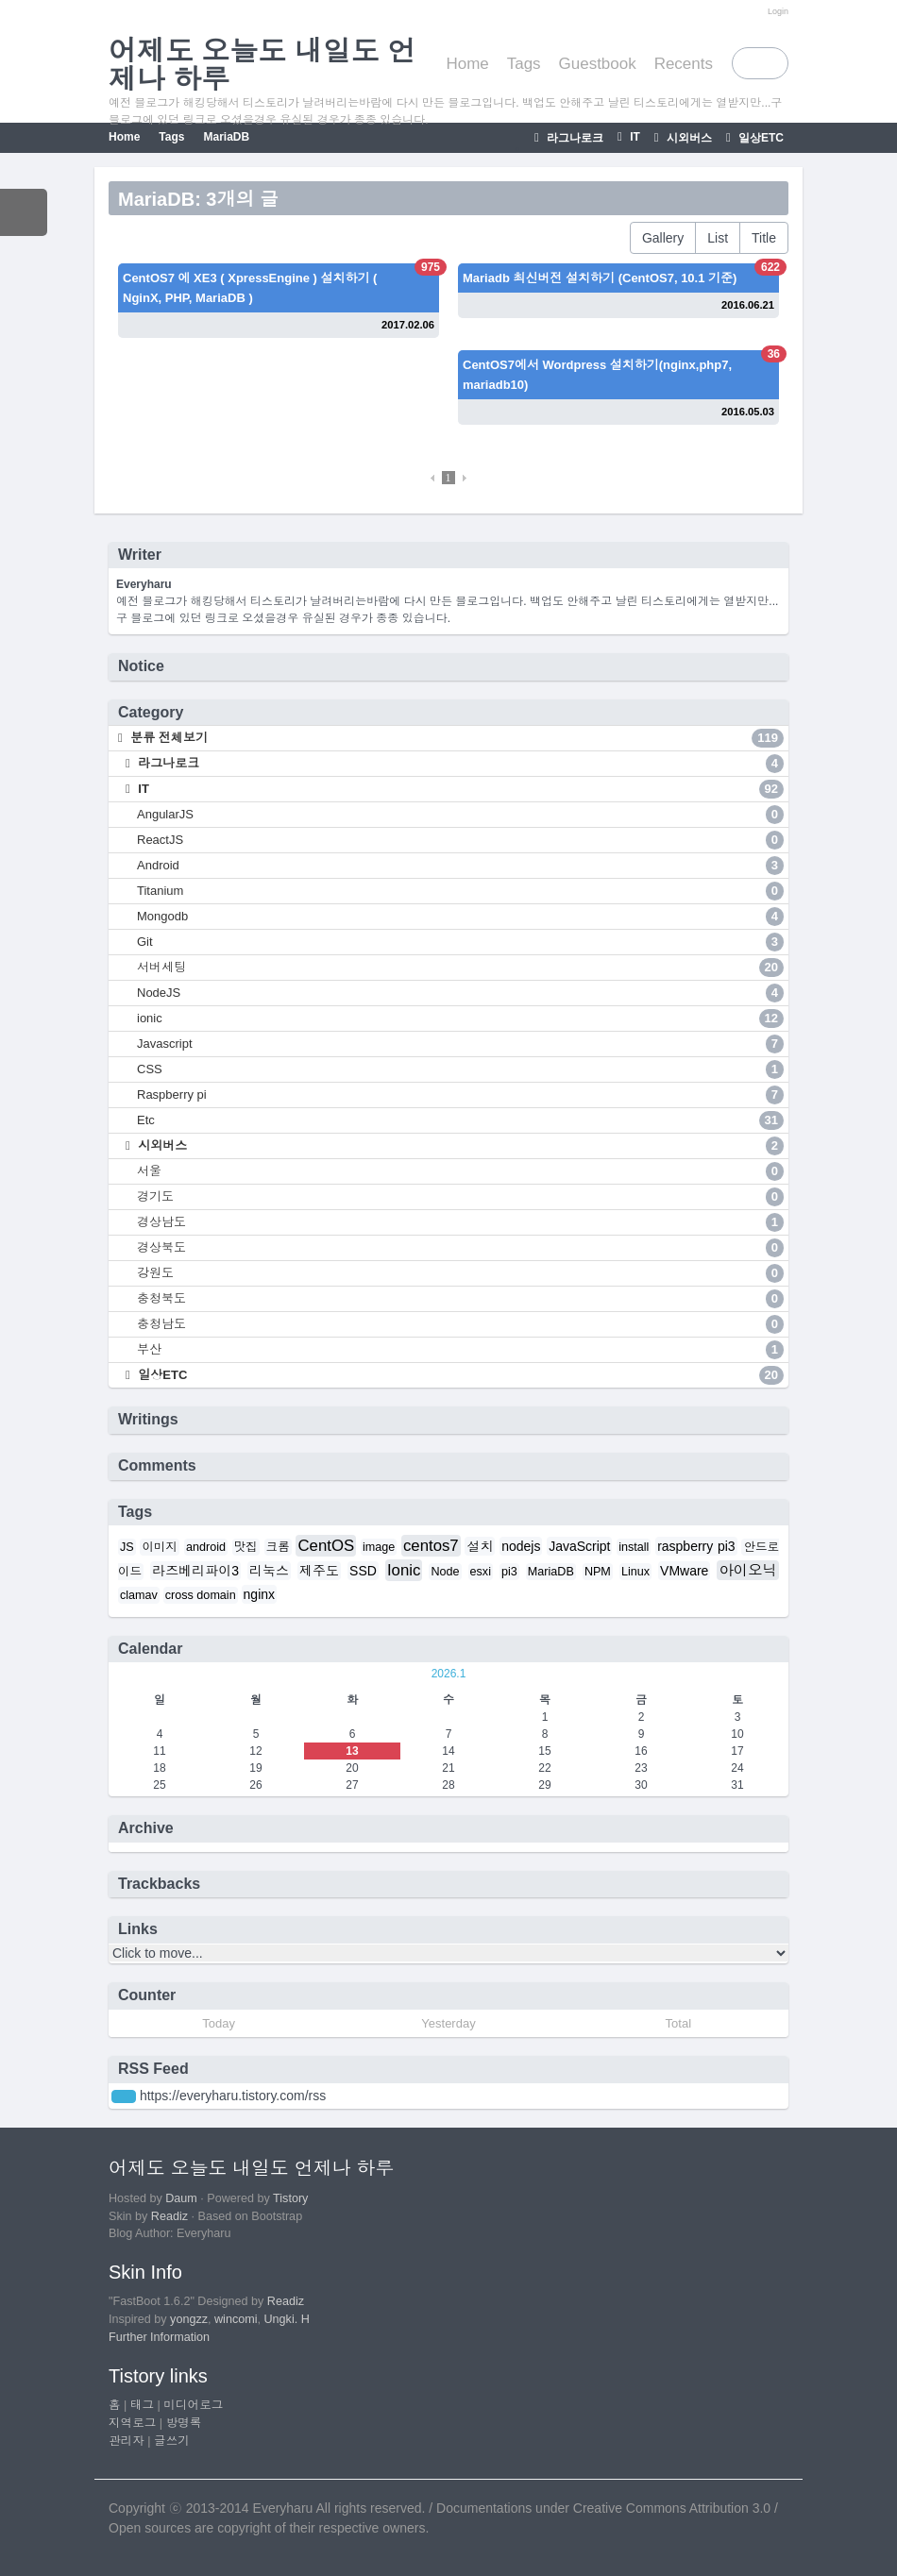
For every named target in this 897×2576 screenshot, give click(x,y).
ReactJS (460, 840)
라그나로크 (573, 137)
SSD (363, 1570)
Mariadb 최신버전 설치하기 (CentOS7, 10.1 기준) (599, 278)
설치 (479, 1546)
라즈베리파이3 (195, 1570)
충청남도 (460, 1324)
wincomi (236, 2319)
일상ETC (760, 137)
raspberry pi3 (696, 1546)
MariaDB (226, 136)
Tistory (290, 2198)
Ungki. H (287, 2319)
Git (460, 942)
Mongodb (460, 916)
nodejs (520, 1546)
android (206, 1547)
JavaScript (579, 1546)
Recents (683, 64)
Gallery (663, 237)
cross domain (200, 1595)
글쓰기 (172, 2441)
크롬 (278, 1547)
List (717, 237)
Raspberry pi (460, 1095)
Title (764, 237)
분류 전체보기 (455, 738)
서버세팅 (460, 967)
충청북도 (460, 1298)
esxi (480, 1571)
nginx (259, 1594)
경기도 (460, 1196)
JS (127, 1547)
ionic (460, 1018)
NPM (597, 1571)
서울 (460, 1171)
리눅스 (269, 1570)
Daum (181, 2198)
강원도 (460, 1273)
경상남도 (460, 1222)
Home (467, 64)
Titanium (460, 891)
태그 (142, 2405)
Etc (460, 1120)
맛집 (246, 1547)
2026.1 (449, 1673)
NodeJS (460, 993)
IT (633, 136)
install (633, 1547)
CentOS (325, 1546)
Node (445, 1571)
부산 (460, 1349)
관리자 (126, 2441)
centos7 (431, 1546)
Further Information (159, 2337)
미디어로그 (193, 2405)
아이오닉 (748, 1570)
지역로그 (132, 2423)
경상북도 (460, 1247)
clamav (139, 1595)
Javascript (460, 1044)
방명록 (184, 2423)
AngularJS (460, 814)
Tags (524, 64)
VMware (684, 1570)
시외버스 (688, 137)
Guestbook (597, 64)
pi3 (509, 1571)
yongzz (189, 2319)
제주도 (319, 1570)
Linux (635, 1571)
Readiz (169, 2216)
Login (778, 11)
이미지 (160, 1547)
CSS (460, 1069)
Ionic (403, 1570)
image (379, 1547)
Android (460, 865)
